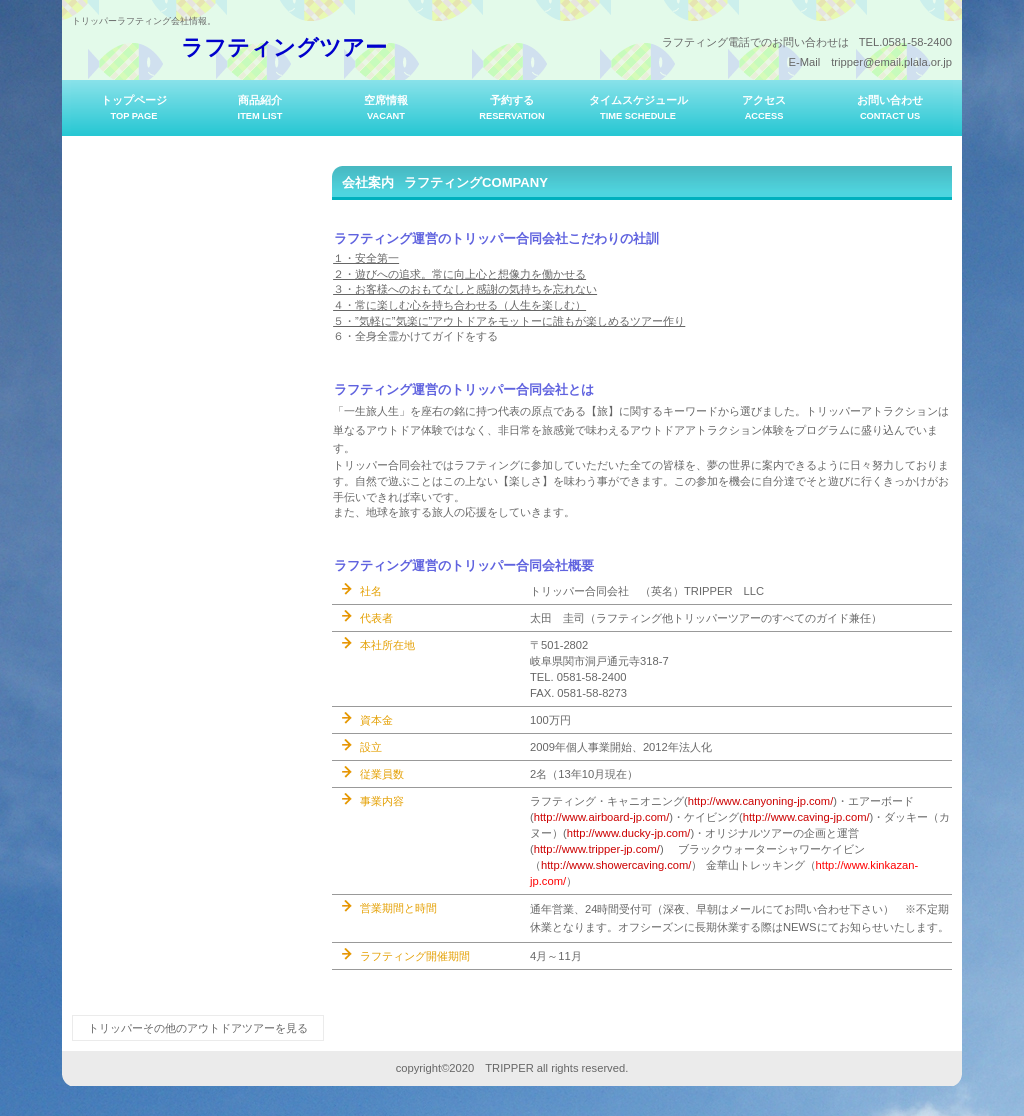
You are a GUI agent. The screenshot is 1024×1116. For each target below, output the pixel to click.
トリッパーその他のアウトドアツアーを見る (198, 1028)
